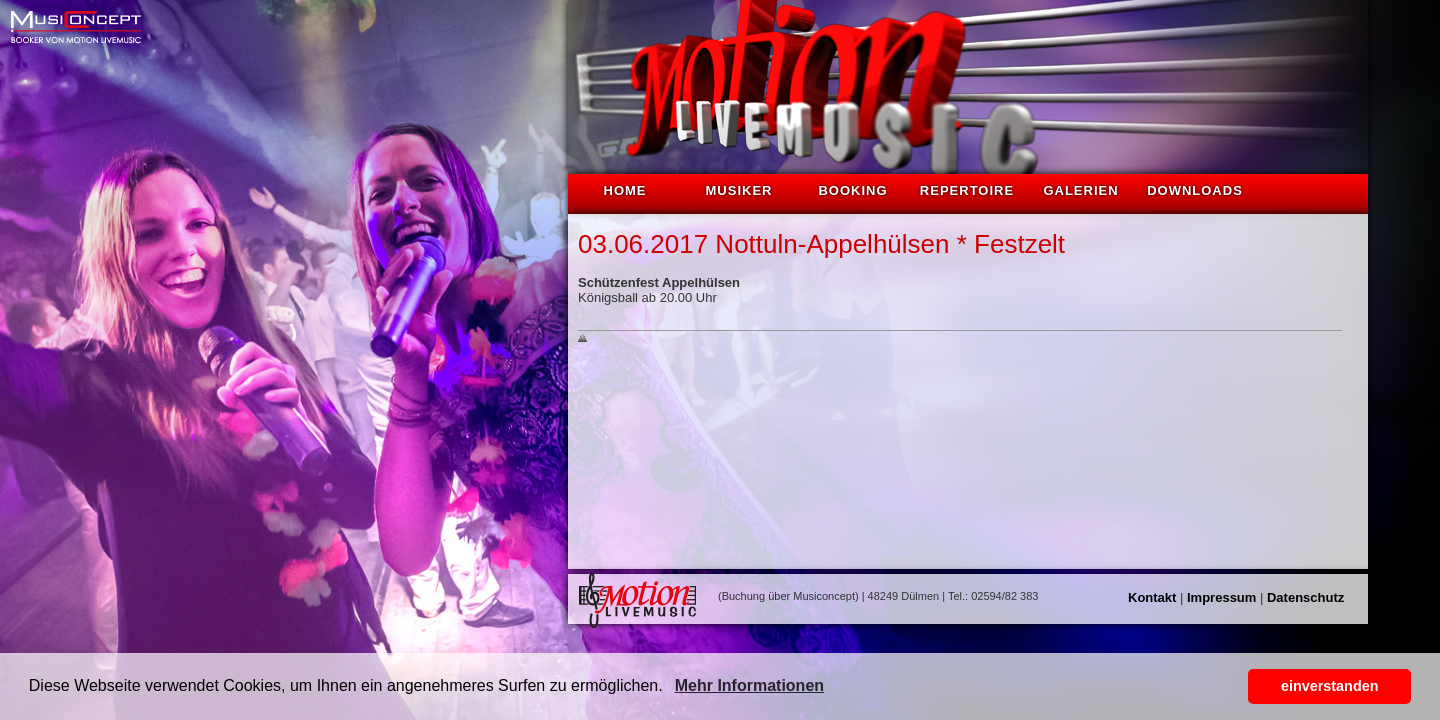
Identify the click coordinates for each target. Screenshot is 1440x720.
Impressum (1221, 597)
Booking (852, 190)
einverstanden (1330, 686)
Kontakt (1152, 597)
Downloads (1195, 190)
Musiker (739, 190)
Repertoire (967, 190)
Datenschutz (1305, 597)
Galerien (1080, 190)
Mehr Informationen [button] (749, 685)
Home (625, 190)
